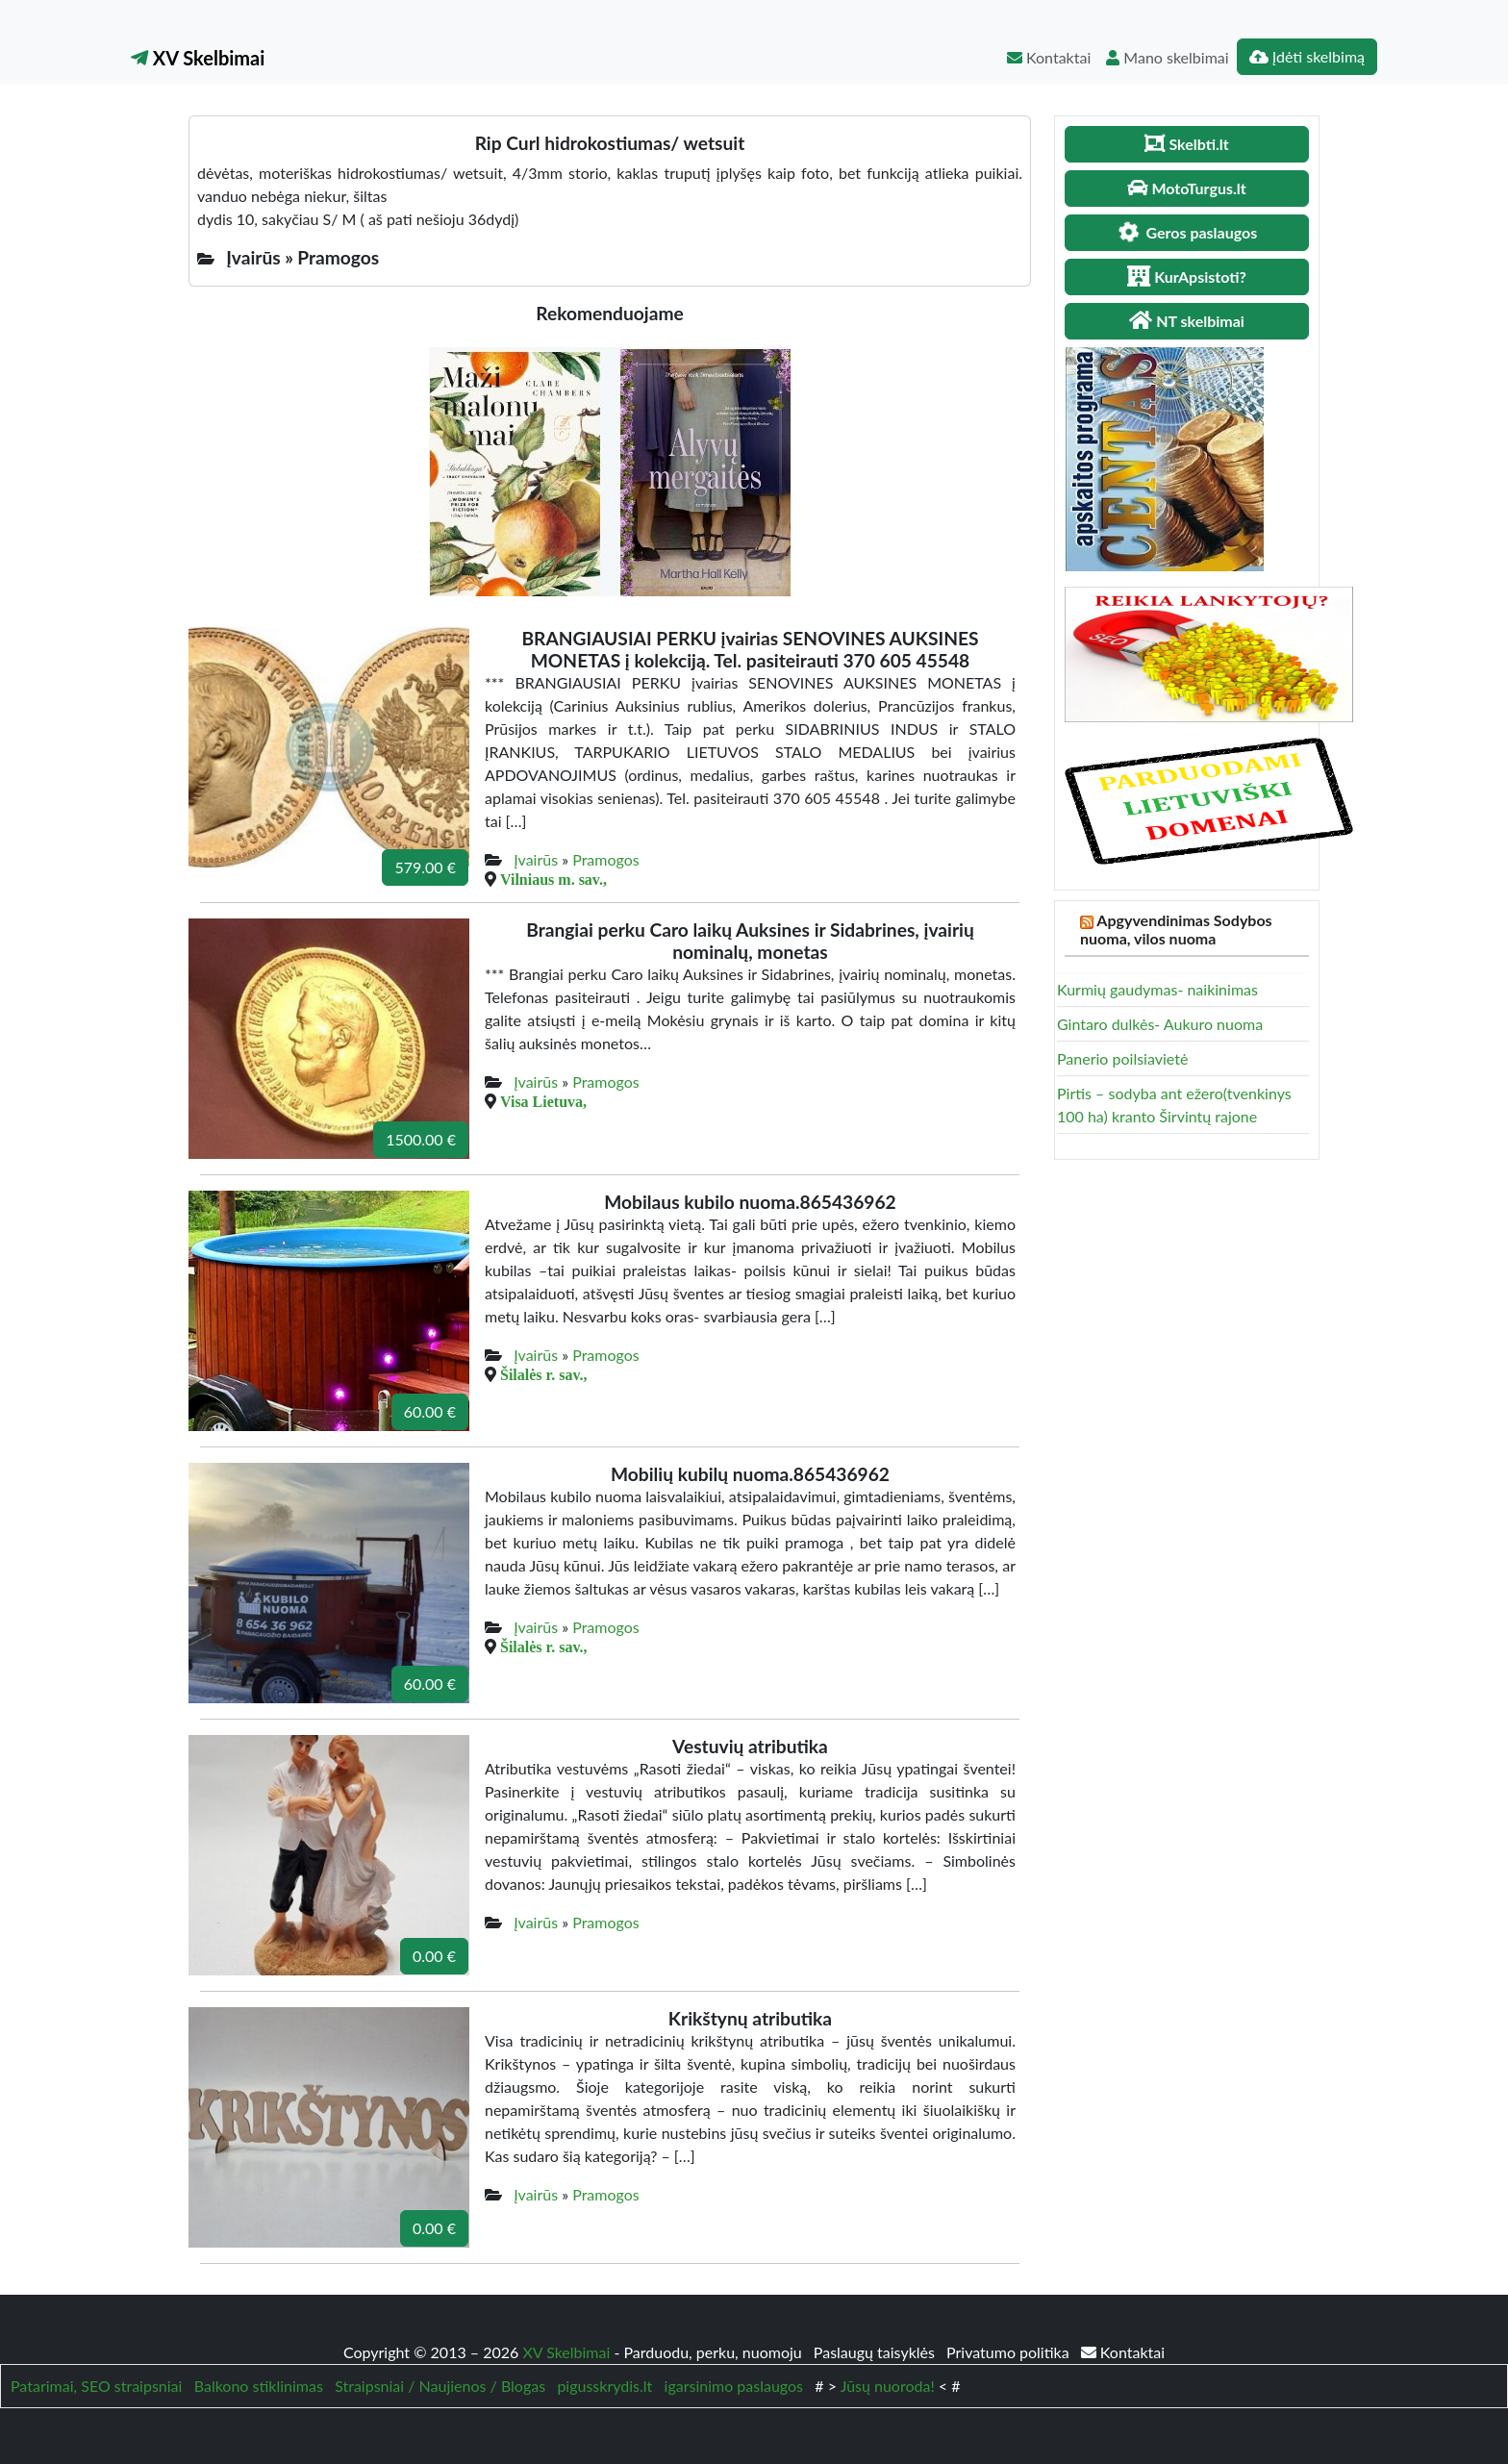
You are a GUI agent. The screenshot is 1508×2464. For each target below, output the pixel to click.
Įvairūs (536, 859)
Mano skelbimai (1167, 57)
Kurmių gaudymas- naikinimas (1157, 989)
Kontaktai (1049, 57)
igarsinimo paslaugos (734, 2385)
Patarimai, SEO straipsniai (96, 2385)
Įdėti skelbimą (1307, 56)
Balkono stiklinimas (258, 2385)
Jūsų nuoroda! (888, 2385)
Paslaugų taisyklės (876, 2352)
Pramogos (606, 859)
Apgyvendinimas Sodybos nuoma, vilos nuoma (1176, 929)
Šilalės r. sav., (544, 1374)
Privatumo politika (1009, 2352)
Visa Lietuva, (543, 1101)
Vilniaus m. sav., (553, 879)
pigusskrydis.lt (604, 2385)
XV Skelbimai (197, 57)
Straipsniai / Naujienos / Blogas (440, 2385)
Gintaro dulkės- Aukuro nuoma (1160, 1024)
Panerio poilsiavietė (1122, 1058)
